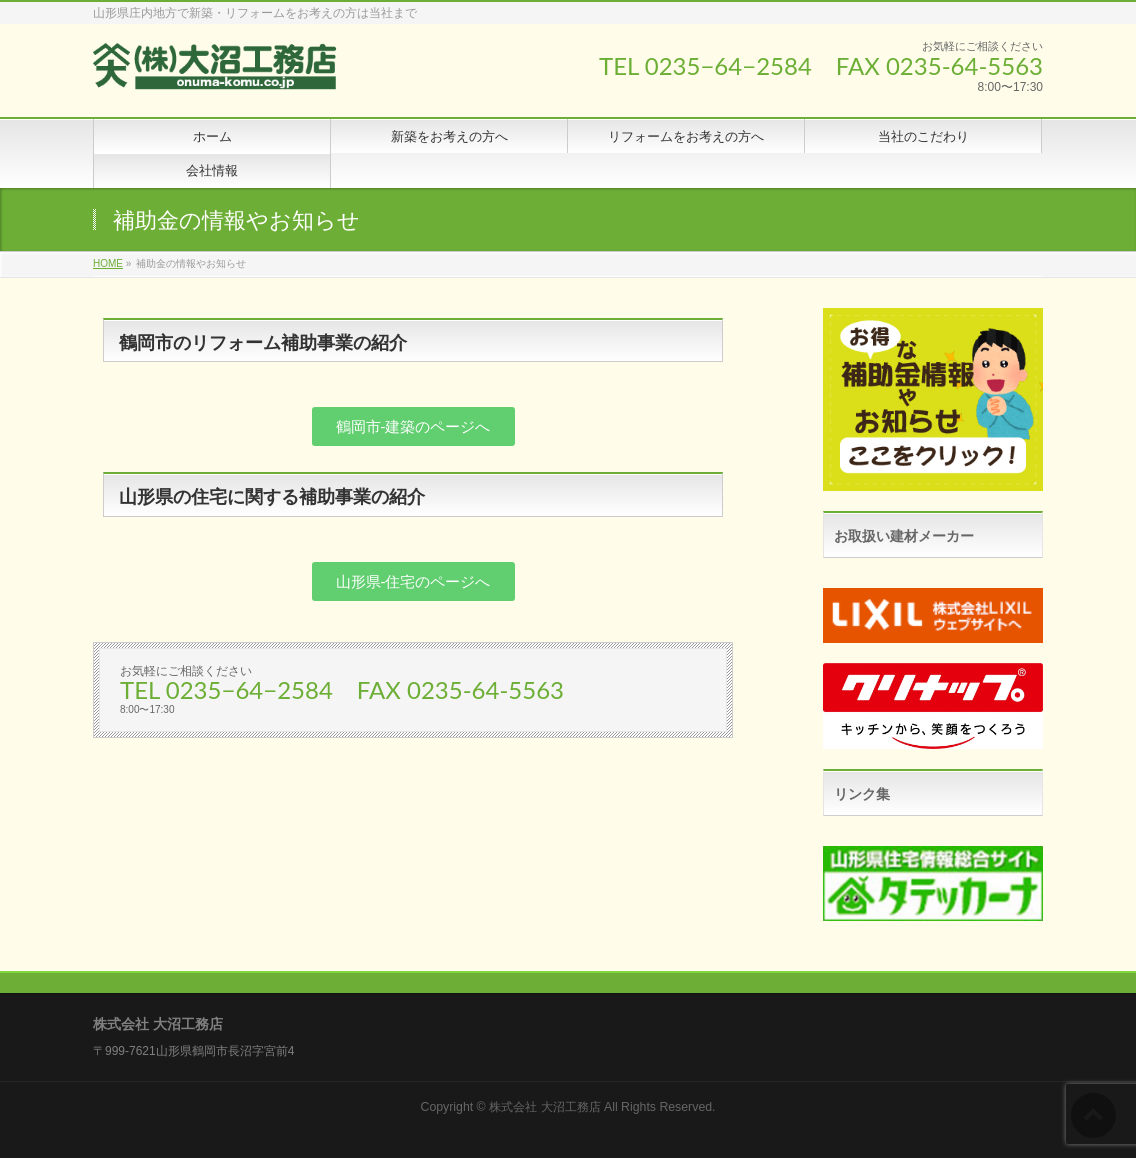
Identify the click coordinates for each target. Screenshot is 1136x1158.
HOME (108, 263)
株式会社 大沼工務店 (544, 1107)
